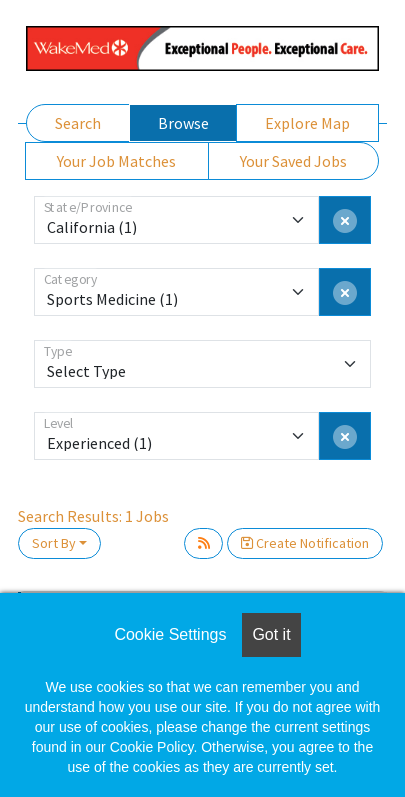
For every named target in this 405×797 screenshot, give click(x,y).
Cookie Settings (170, 634)
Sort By (54, 543)
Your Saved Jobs (293, 161)
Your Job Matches (116, 161)
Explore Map (307, 123)
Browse (183, 123)
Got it (271, 634)
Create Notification (305, 543)
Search (78, 123)
